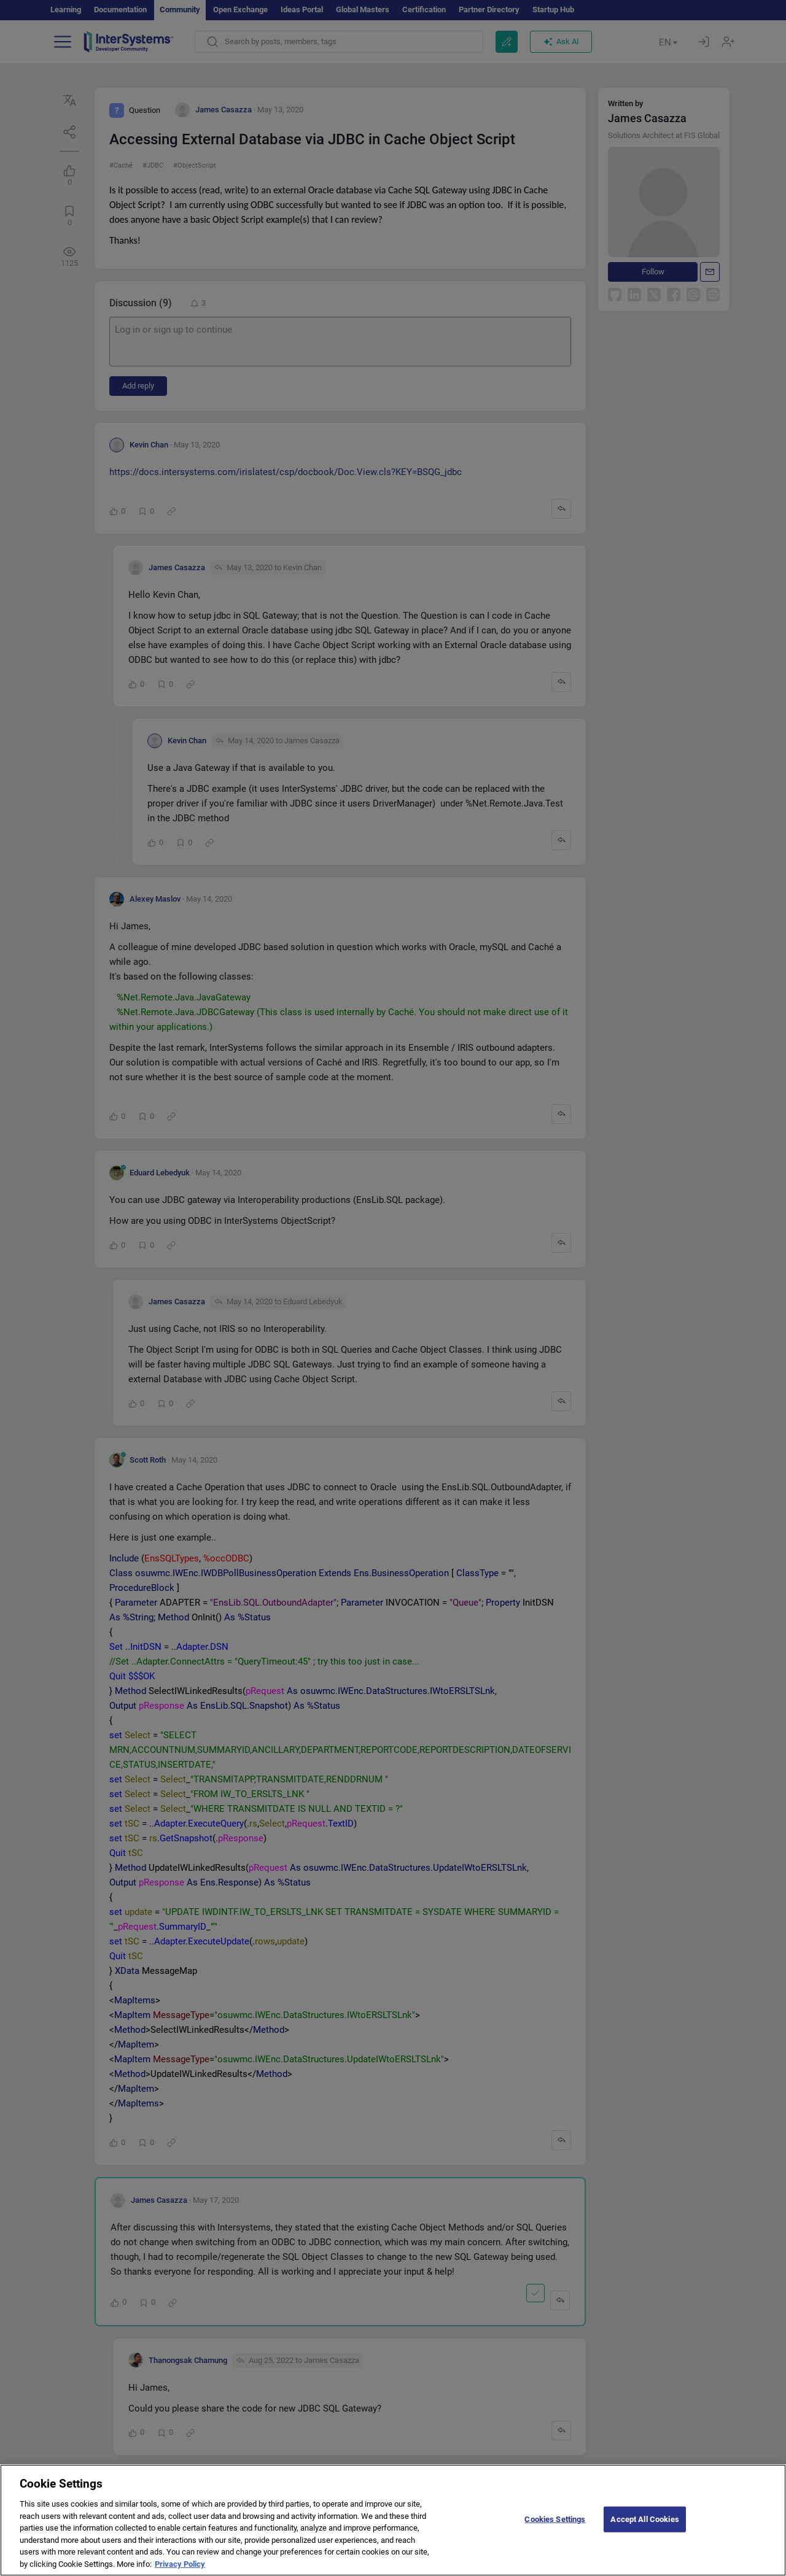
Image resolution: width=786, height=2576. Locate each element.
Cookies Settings (554, 2527)
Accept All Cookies (644, 2527)
